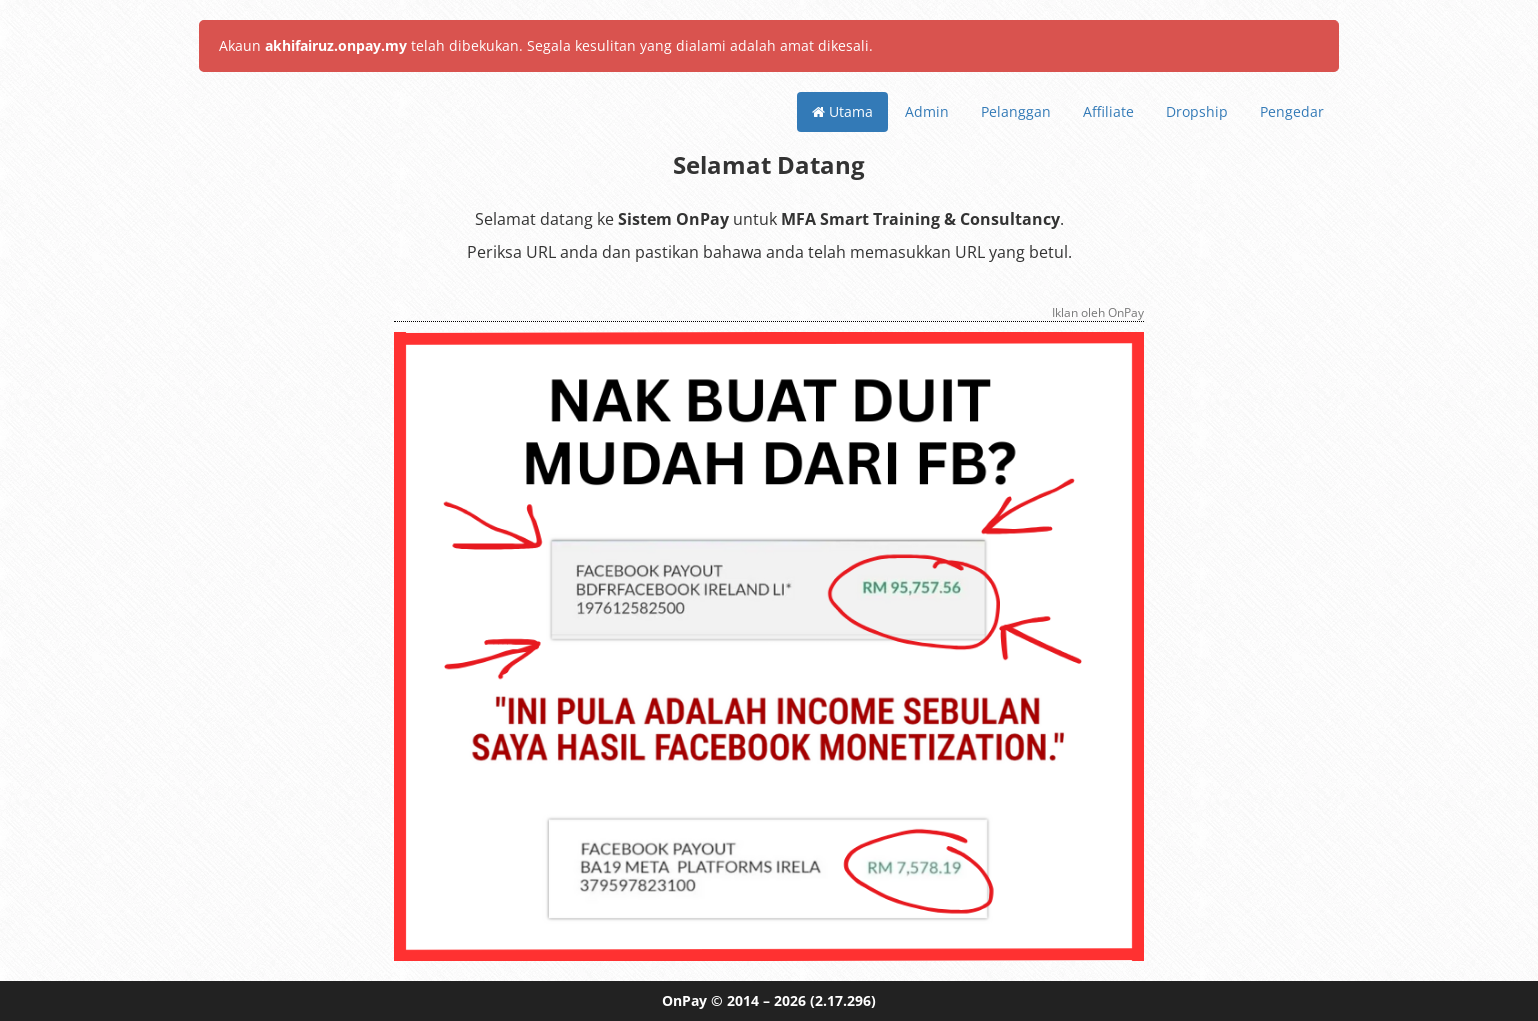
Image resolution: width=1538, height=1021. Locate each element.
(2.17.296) (843, 1000)
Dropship (1197, 111)
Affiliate (1108, 111)
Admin (927, 111)
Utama (842, 111)
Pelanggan (1016, 111)
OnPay (684, 1000)
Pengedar (1292, 111)
